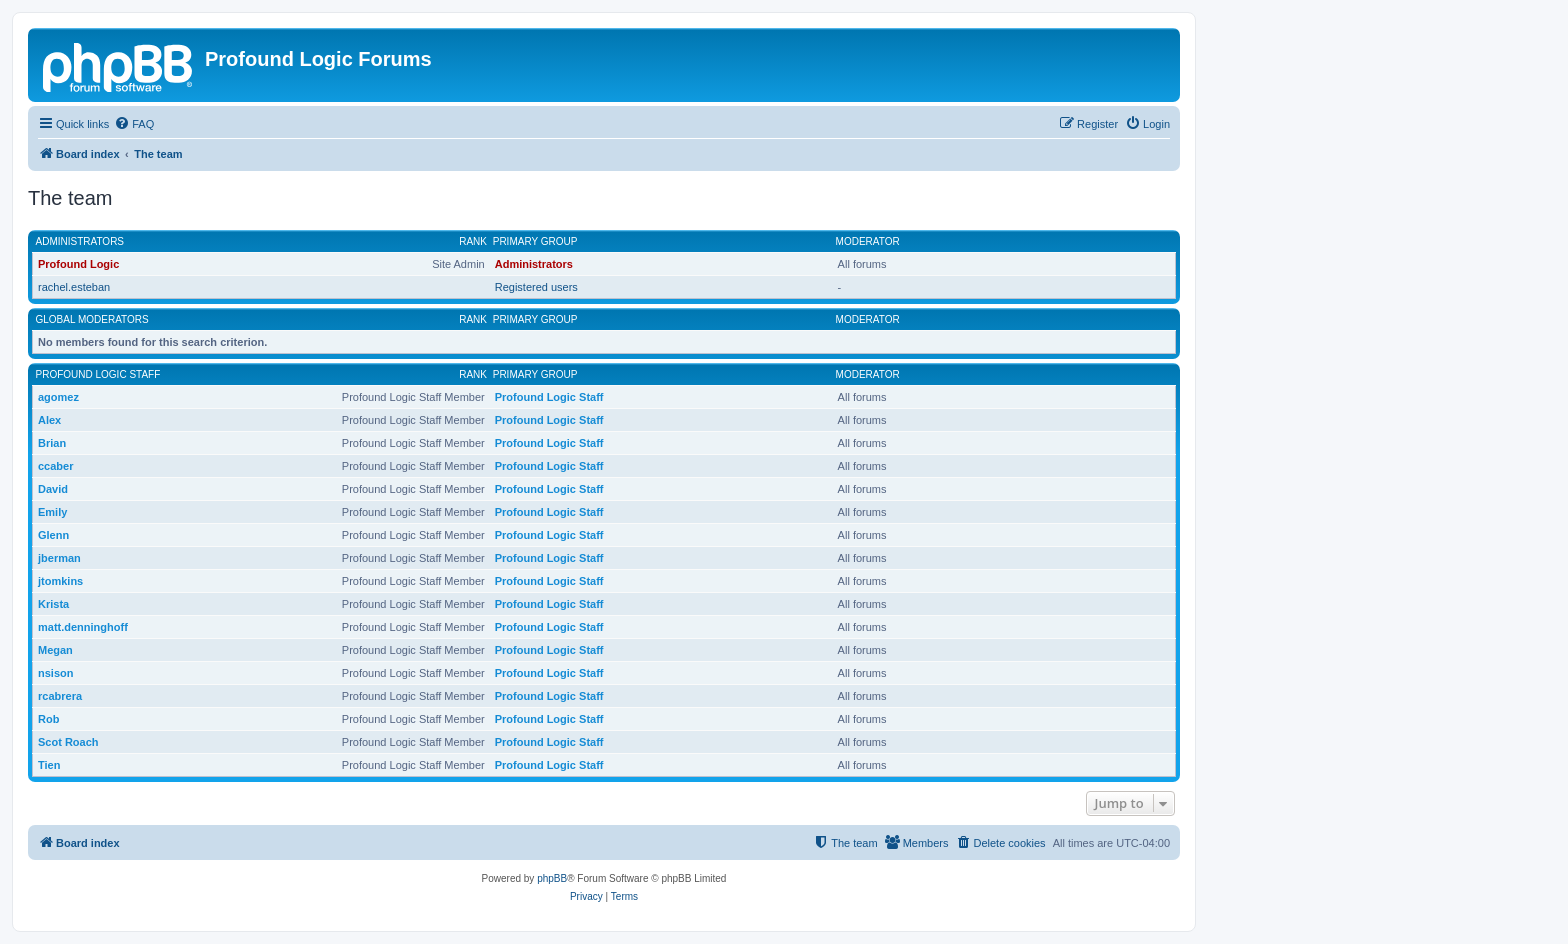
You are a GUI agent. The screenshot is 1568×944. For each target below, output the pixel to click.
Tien (49, 765)
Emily (52, 512)
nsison (55, 673)
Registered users (536, 287)
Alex (49, 420)
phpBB (552, 878)
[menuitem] (134, 124)
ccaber (55, 466)
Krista (53, 604)
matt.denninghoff (83, 627)
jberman (59, 558)
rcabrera (60, 696)
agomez (58, 397)
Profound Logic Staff (98, 374)
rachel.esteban (74, 287)
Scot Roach (68, 742)
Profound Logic (78, 264)
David (53, 489)
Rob (48, 719)
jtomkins (60, 581)
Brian (52, 443)
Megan (55, 650)
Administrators (80, 241)
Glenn (53, 535)
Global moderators (92, 319)
